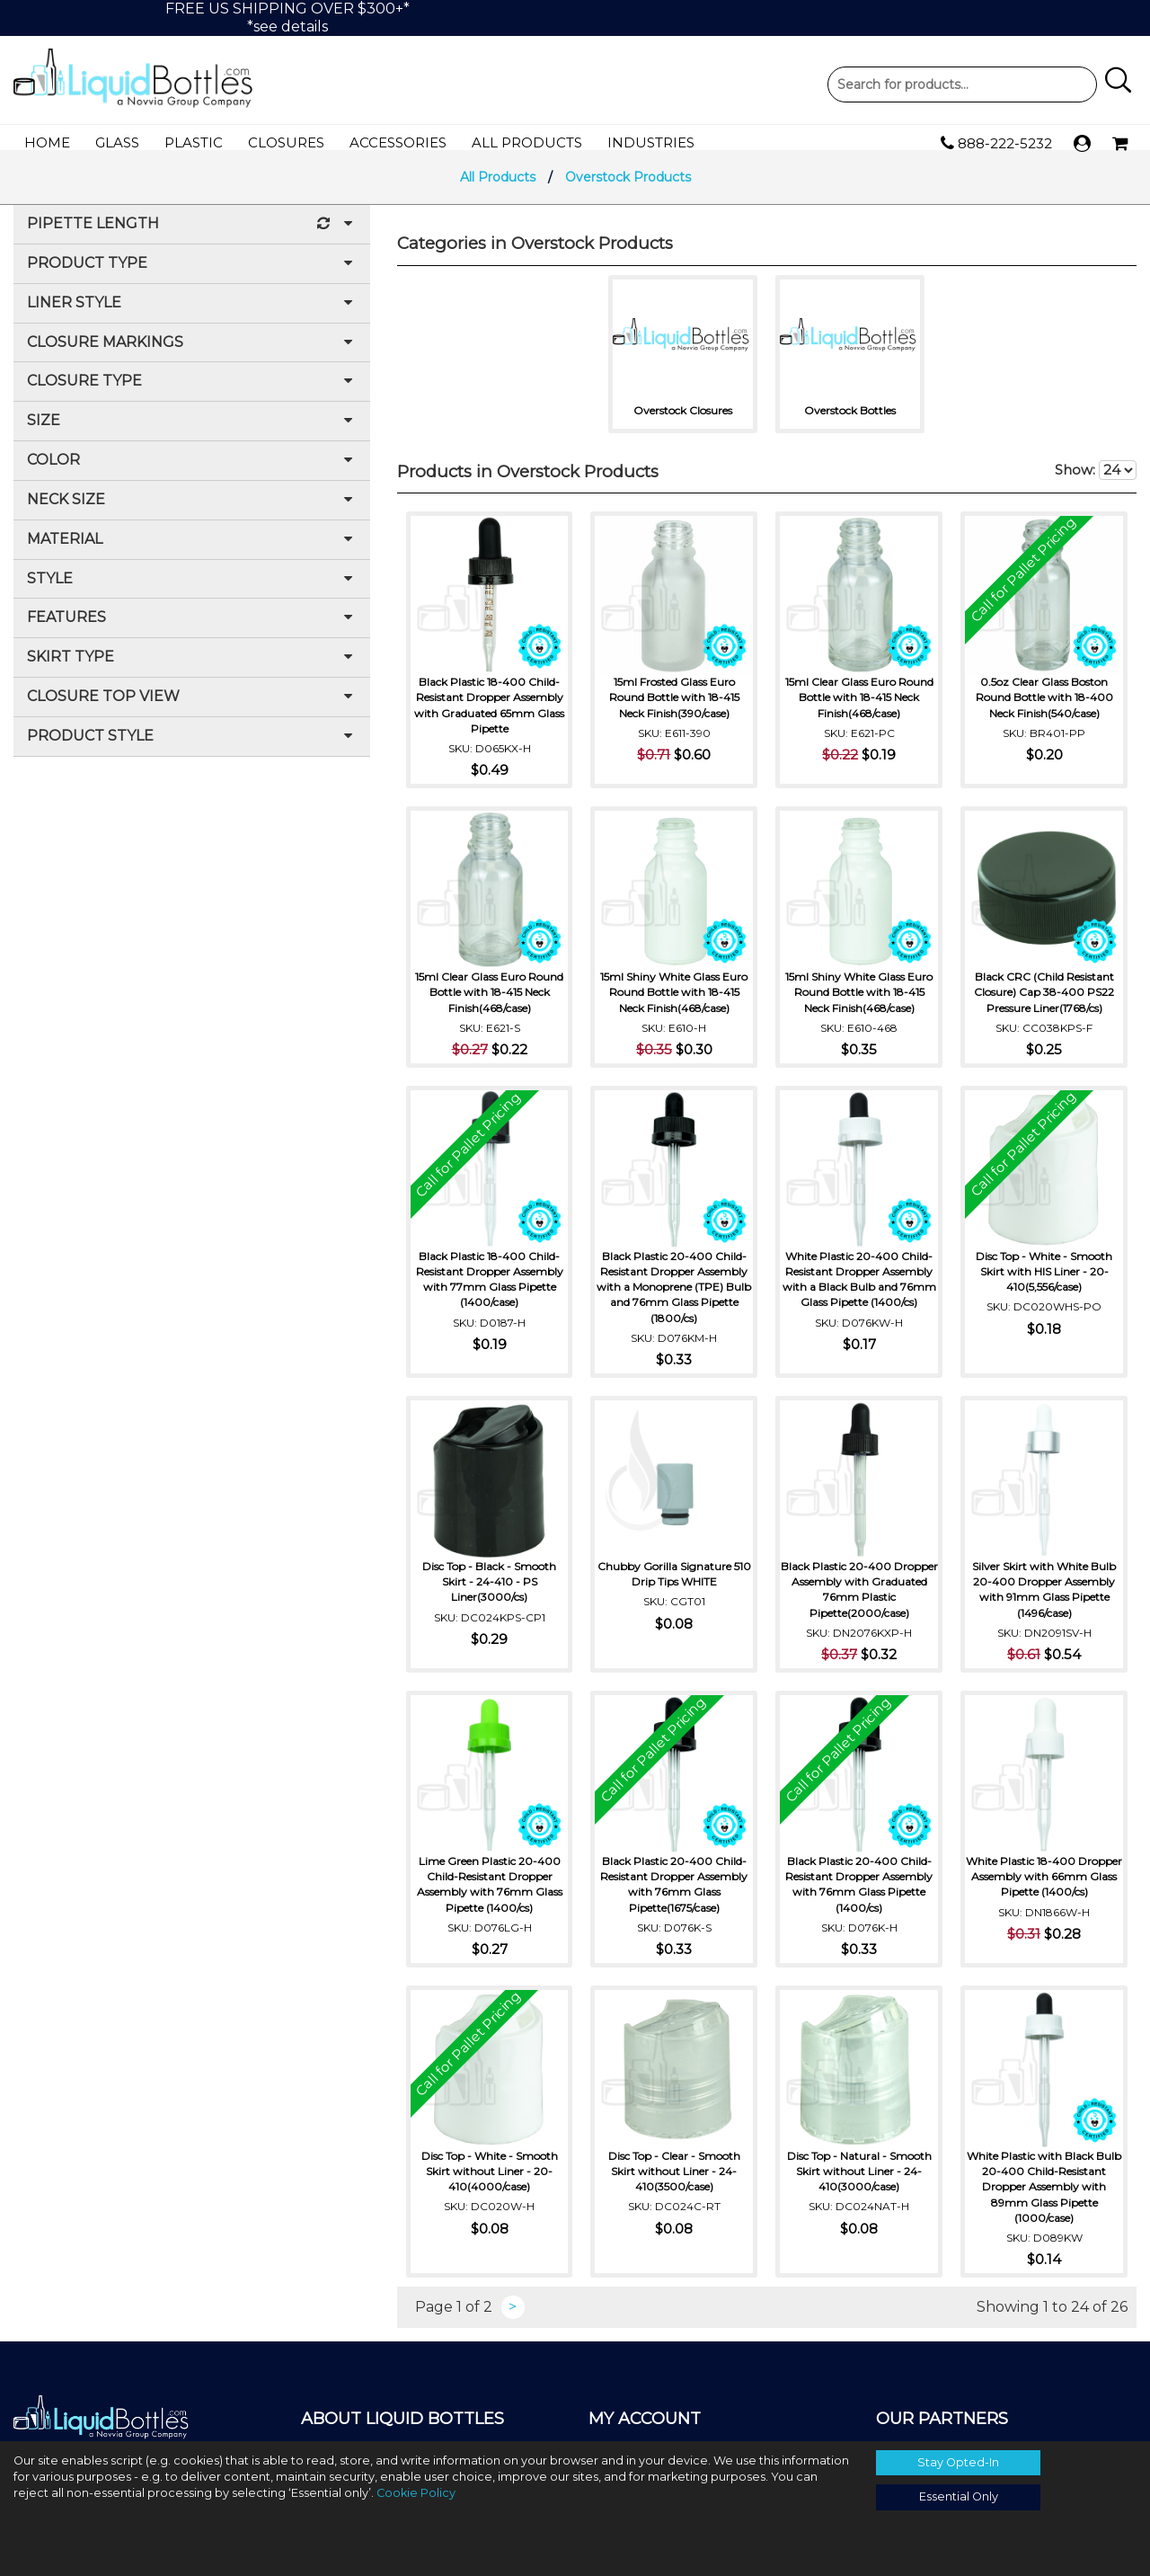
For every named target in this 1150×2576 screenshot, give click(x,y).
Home (47, 142)
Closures (286, 142)
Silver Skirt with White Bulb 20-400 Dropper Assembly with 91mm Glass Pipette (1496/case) (1044, 1598)
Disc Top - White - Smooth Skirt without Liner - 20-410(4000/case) (489, 2180)
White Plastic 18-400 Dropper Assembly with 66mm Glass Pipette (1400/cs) (1044, 1893)
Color (192, 472)
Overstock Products (628, 189)
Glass (117, 142)
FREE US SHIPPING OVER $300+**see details (287, 17)
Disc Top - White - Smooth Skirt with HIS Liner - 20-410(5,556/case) (1044, 1280)
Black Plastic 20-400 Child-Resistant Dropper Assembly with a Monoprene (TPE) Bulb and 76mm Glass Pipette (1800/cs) (674, 1296)
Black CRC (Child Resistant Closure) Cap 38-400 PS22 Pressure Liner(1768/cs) (1044, 1001)
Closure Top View (192, 708)
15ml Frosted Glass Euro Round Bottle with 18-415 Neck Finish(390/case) (674, 706)
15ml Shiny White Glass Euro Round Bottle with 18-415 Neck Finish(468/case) (674, 1001)
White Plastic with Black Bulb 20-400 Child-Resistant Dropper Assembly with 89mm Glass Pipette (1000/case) (1044, 2196)
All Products (527, 142)
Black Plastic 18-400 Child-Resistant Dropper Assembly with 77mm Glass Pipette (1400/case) (489, 1288)
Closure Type (192, 393)
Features (192, 629)
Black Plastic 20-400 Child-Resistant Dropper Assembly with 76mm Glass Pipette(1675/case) (674, 1893)
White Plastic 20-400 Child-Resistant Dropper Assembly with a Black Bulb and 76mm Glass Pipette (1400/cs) (859, 1296)
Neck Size (192, 512)
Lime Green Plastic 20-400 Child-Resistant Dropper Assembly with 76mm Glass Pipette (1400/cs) (489, 1893)
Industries (650, 142)
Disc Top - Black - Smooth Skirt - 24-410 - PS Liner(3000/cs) (489, 1590)
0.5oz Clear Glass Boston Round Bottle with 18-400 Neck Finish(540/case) (1044, 706)
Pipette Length (192, 236)
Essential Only (958, 2496)
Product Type (192, 275)
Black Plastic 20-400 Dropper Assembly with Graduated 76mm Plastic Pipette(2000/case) (858, 1598)
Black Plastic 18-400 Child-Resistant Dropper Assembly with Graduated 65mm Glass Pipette (489, 713)
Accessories (398, 142)
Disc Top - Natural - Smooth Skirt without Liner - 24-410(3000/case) (859, 2180)
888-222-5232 (996, 144)
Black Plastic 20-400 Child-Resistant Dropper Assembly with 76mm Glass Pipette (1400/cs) (859, 1893)
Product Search (962, 84)
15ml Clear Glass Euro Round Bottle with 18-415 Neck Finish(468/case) (859, 706)
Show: (1096, 482)
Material (192, 551)
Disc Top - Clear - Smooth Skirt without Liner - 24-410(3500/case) (674, 2180)
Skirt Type (192, 669)
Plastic (193, 142)
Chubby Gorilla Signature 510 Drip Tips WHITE (674, 1582)
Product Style (192, 748)
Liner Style (192, 315)
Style (192, 591)
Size (192, 432)
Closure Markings (192, 354)
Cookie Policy (416, 2493)
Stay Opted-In (958, 2462)
